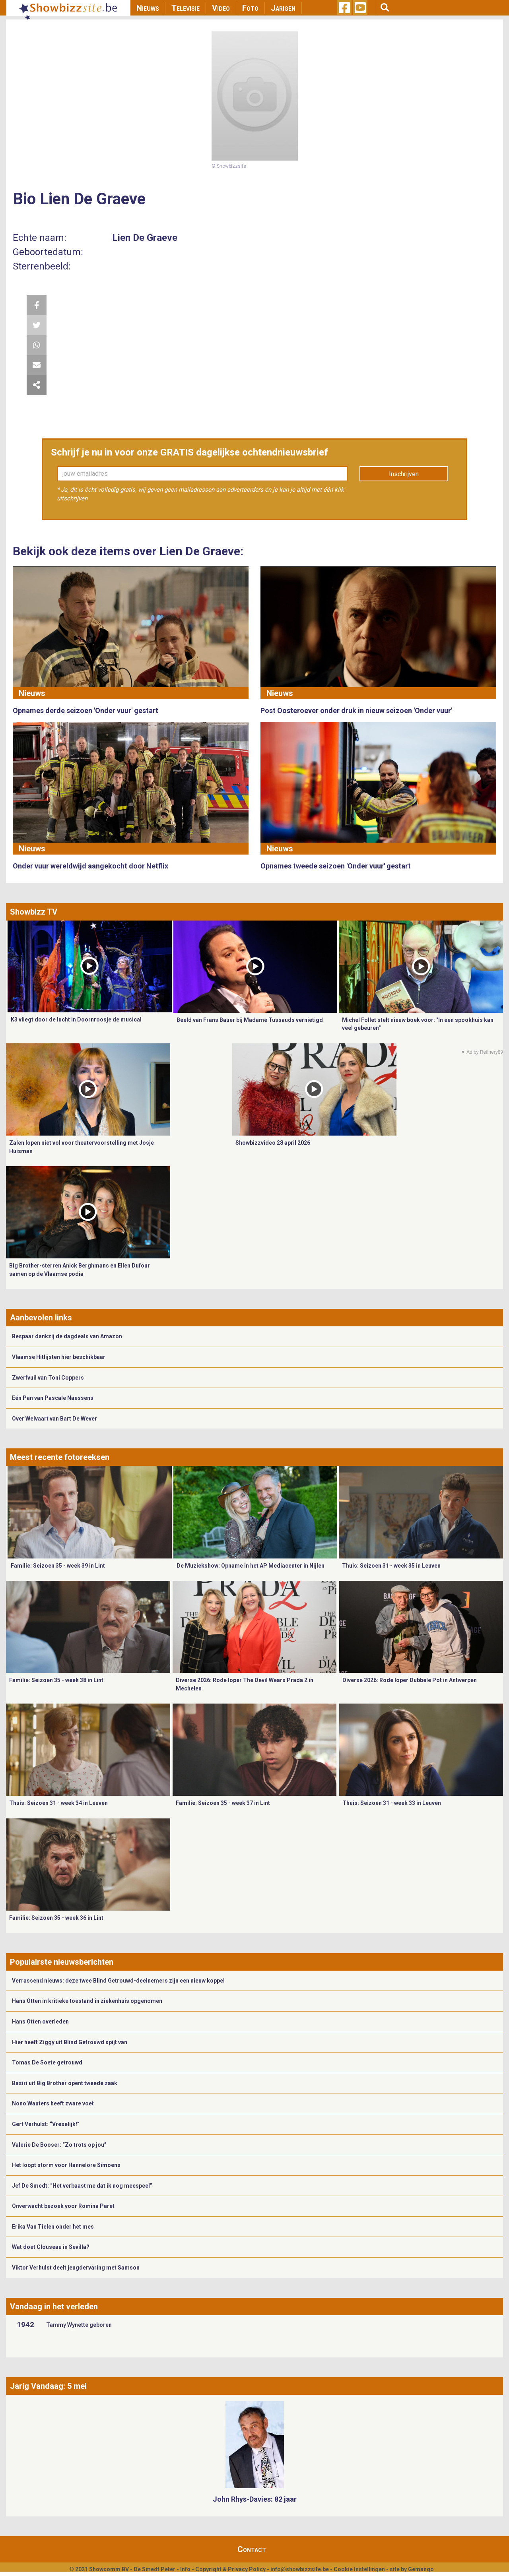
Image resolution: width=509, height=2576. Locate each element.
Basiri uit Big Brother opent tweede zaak (64, 2083)
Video (221, 8)
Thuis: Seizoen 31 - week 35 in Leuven (391, 1565)
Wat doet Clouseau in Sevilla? (50, 2247)
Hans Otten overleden (40, 2021)
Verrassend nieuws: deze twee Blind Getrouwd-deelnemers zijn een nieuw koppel (118, 1980)
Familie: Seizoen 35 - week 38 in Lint (56, 1680)
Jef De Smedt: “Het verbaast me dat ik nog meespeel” (82, 2186)
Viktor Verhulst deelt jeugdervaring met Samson (76, 2267)
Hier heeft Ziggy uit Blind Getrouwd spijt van (69, 2042)
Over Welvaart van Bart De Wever (54, 1418)
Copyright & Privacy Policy (230, 2569)
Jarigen (283, 8)
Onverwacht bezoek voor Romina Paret (63, 2206)
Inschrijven (404, 474)
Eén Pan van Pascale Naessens (52, 1398)
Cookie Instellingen (359, 2569)
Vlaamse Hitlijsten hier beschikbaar (58, 1357)
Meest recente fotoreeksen (59, 1457)
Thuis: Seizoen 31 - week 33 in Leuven (391, 1803)
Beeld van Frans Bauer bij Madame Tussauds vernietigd (250, 1020)
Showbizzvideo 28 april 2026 (272, 1143)
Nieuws (147, 8)
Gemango (421, 2569)
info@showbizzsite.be (299, 2569)
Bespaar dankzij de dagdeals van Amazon (67, 1336)
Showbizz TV (33, 912)
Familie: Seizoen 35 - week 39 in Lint (58, 1565)
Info (185, 2569)
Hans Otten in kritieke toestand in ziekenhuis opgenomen (87, 2001)
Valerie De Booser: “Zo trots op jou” (59, 2145)
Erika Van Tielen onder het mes (53, 2226)
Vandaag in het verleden (54, 2306)
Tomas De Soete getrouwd (47, 2062)
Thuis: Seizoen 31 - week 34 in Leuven (58, 1803)
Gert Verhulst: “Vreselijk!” (46, 2124)
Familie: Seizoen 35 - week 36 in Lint (56, 1918)
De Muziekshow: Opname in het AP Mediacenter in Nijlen (250, 1565)
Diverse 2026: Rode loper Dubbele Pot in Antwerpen (409, 1680)
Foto (250, 8)
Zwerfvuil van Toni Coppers (48, 1377)
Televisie (185, 8)
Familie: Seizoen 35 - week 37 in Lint (223, 1803)
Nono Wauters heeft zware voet (53, 2103)
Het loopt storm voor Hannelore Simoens (66, 2165)
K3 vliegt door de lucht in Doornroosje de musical (76, 1019)
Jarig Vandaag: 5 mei (48, 2386)
